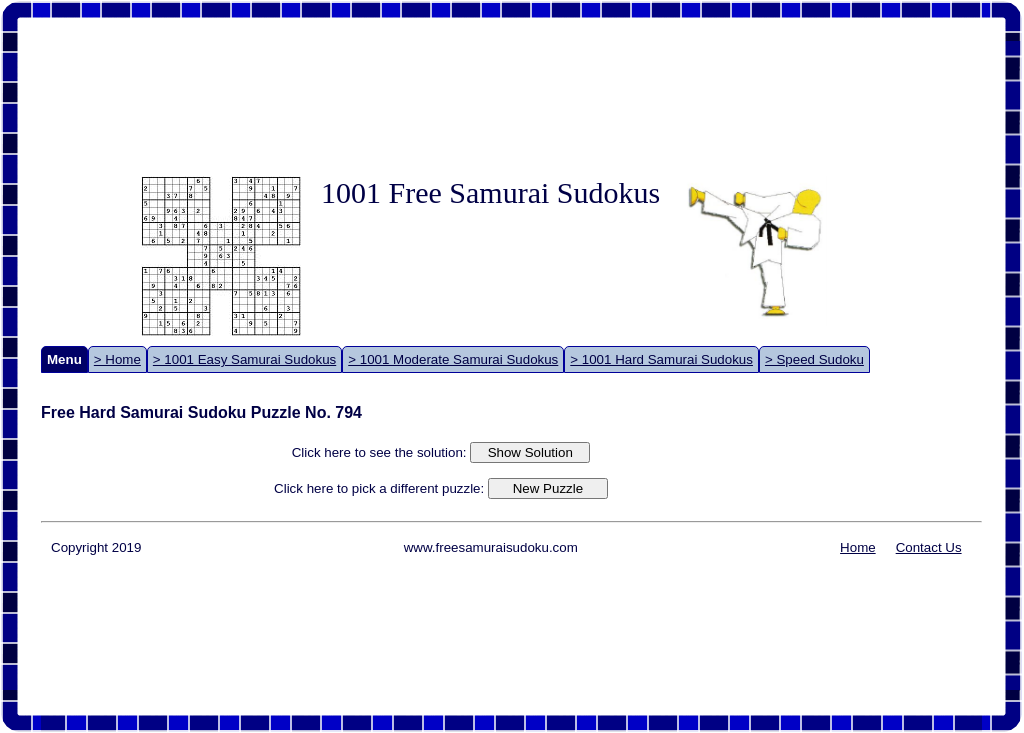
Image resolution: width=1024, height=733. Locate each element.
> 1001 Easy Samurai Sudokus (244, 359)
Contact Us (929, 547)
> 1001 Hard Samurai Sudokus (661, 359)
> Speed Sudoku (814, 359)
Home (858, 547)
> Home (117, 359)
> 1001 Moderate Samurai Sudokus (453, 359)
